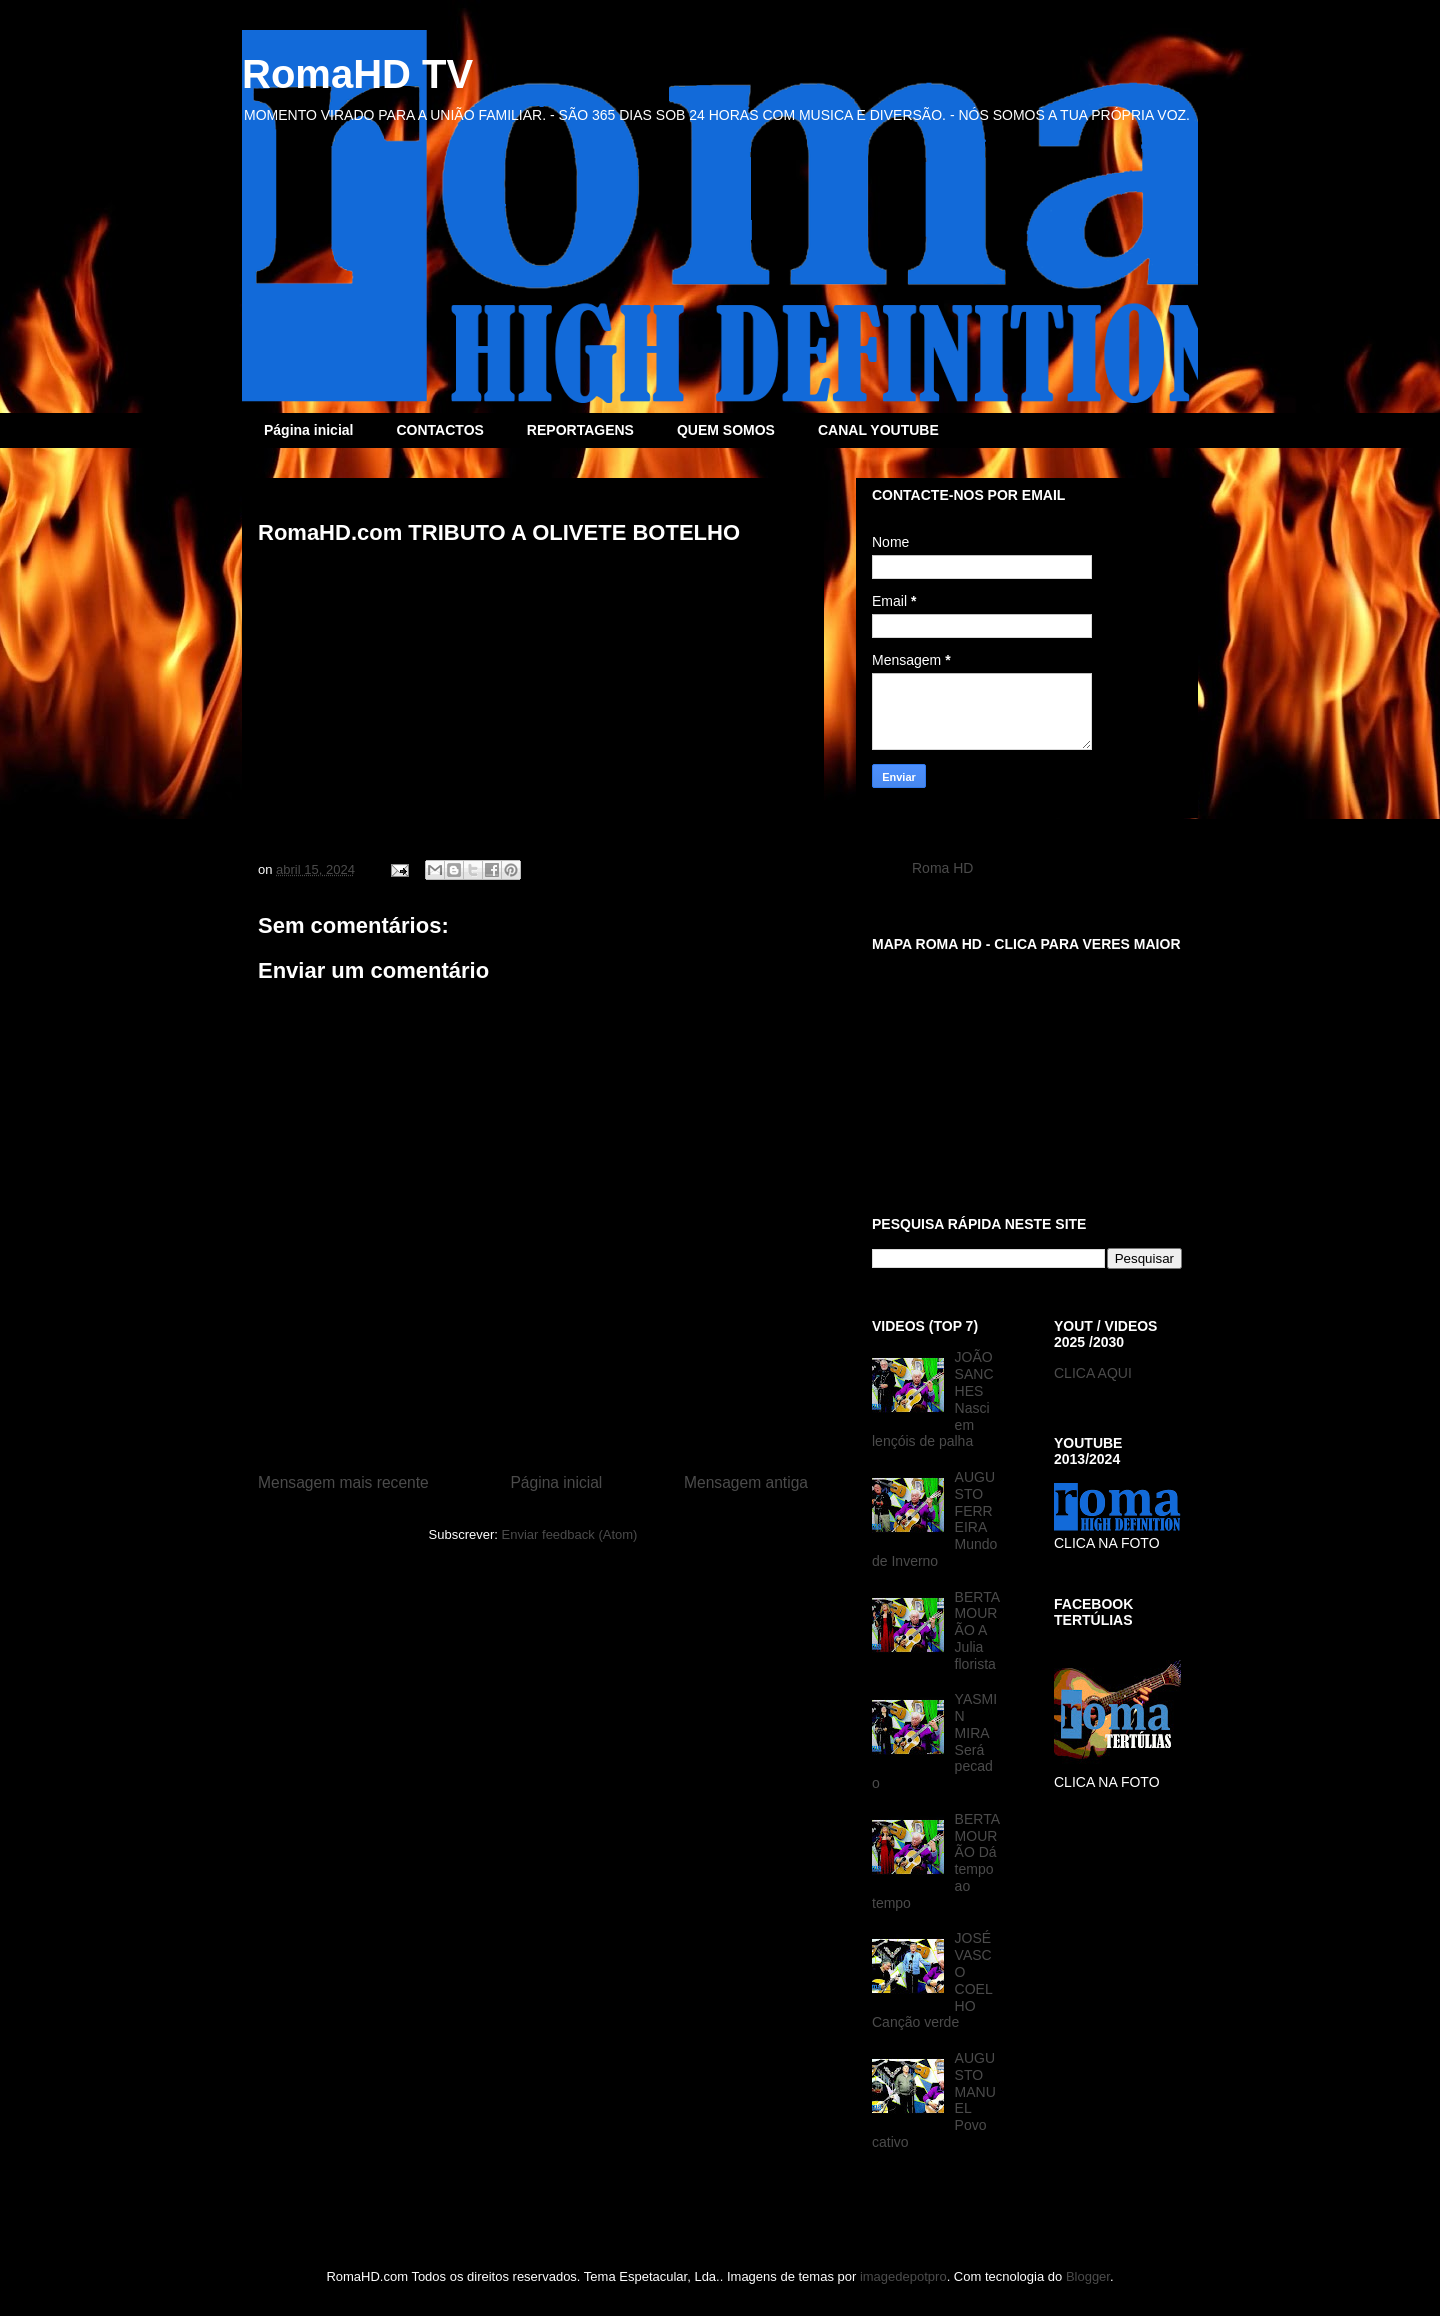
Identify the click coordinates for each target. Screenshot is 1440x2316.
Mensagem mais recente (343, 1482)
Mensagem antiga (746, 1482)
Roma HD (942, 868)
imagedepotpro (903, 2276)
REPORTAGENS (580, 430)
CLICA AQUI (1093, 1373)
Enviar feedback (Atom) (570, 1534)
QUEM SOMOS (726, 430)
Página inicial (308, 430)
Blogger (1088, 2276)
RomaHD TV (357, 74)
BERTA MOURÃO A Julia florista (977, 1630)
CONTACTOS (439, 430)
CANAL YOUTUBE (878, 430)
